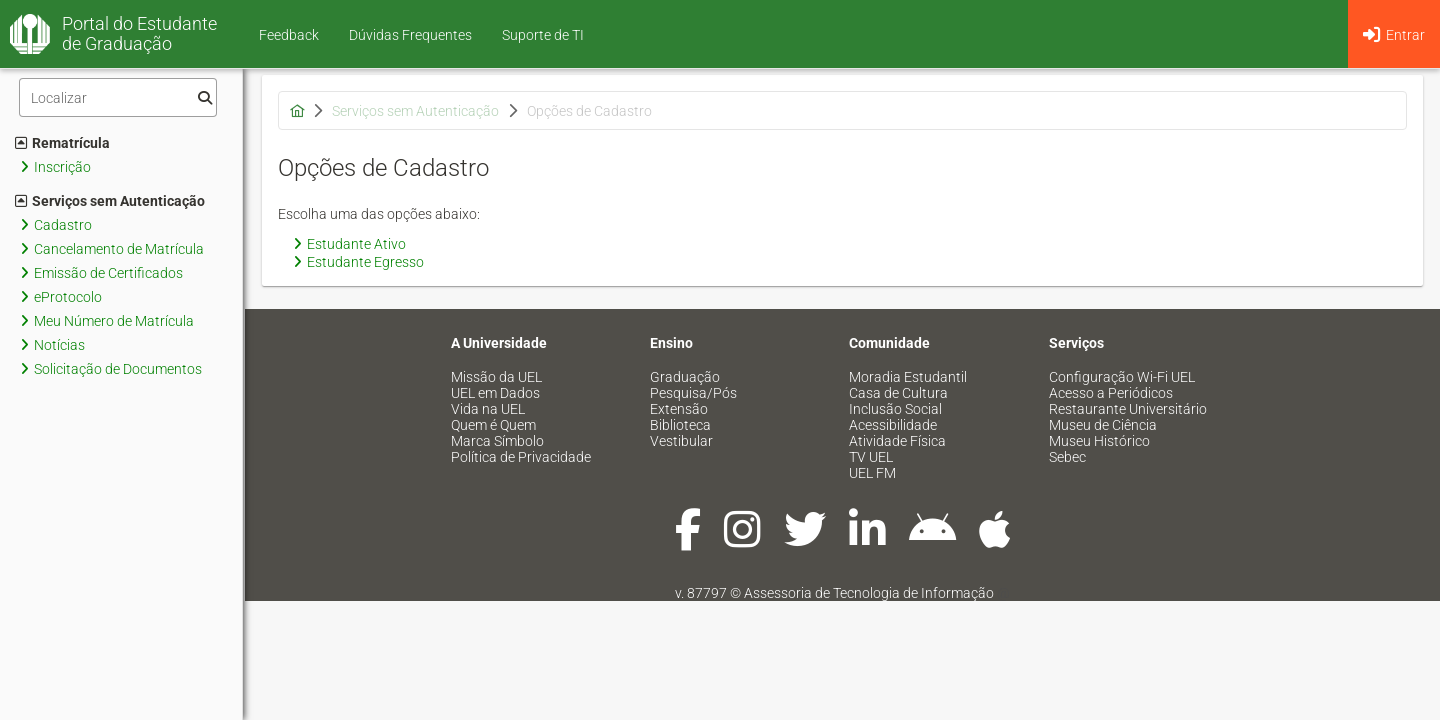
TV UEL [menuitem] (871, 457)
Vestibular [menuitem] (681, 441)
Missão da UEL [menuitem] (496, 377)
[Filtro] (118, 97)
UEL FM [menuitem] (872, 473)
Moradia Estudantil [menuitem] (908, 377)
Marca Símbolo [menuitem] (497, 441)
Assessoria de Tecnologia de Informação (869, 593)
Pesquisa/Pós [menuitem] (693, 393)
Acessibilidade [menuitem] (893, 425)
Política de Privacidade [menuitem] (521, 457)
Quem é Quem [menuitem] (493, 425)
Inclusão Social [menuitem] (895, 409)
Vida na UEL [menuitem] (488, 409)
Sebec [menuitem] (1067, 457)
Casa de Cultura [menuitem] (898, 393)
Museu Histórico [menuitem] (1099, 441)
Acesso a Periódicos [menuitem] (1111, 393)
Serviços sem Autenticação (110, 201)
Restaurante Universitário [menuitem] (1128, 409)
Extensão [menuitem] (679, 409)
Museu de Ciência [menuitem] (1103, 425)
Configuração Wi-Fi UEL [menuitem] (1122, 377)
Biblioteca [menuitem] (680, 425)
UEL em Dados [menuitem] (495, 393)
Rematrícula (62, 143)
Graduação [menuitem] (685, 377)
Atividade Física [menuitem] (897, 441)
